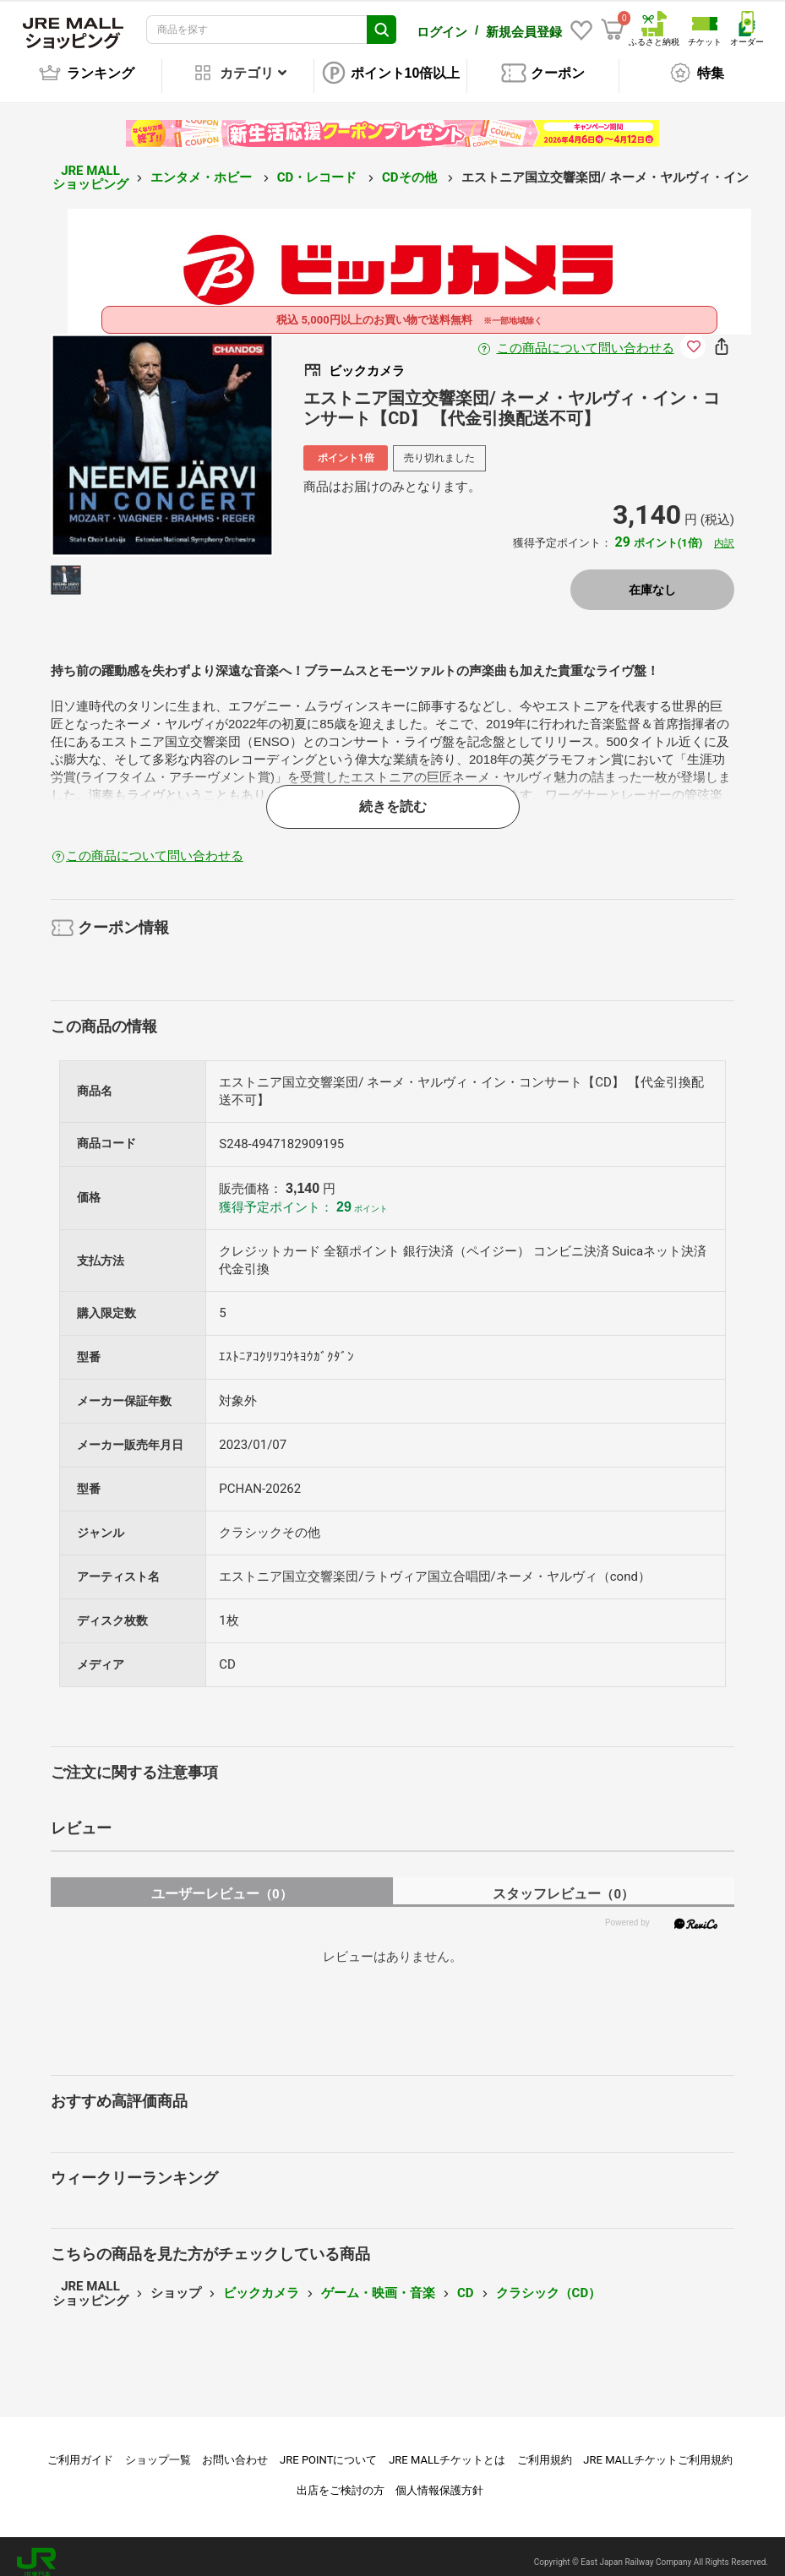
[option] (162, 433)
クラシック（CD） (549, 2281)
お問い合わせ (235, 2448)
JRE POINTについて (328, 2448)
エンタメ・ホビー (202, 165)
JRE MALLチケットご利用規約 (658, 2448)
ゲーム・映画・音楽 (378, 2281)
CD (465, 2281)
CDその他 (410, 165)
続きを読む (393, 795)
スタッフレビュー (563, 1882)
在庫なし (652, 578)
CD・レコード (318, 165)
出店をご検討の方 (340, 2478)
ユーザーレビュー (221, 1882)
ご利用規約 (544, 2448)
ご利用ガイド (80, 2448)
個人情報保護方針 (439, 2478)
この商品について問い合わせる (585, 336)
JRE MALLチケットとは (447, 2448)
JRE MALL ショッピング (90, 166)
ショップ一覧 (158, 2448)
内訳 (724, 531)
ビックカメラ (261, 2281)
